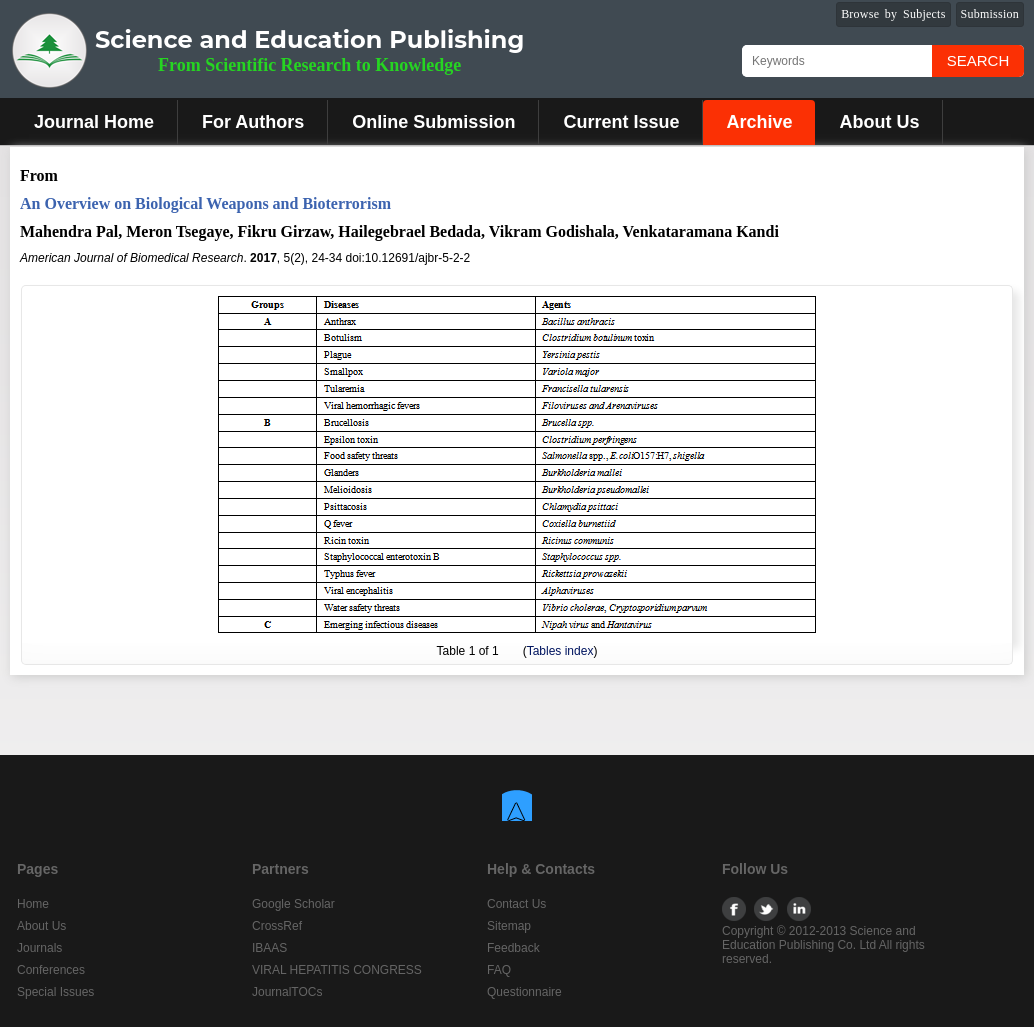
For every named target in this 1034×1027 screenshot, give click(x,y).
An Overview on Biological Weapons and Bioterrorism (205, 203)
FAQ (499, 970)
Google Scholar (293, 904)
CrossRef (277, 926)
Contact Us (516, 904)
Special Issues (55, 992)
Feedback (513, 948)
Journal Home (94, 122)
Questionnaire (524, 992)
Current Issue (621, 122)
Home (33, 904)
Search (978, 60)
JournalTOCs (287, 992)
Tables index (560, 651)
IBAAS (269, 948)
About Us (879, 122)
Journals (39, 948)
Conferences (51, 970)
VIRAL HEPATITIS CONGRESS (337, 970)
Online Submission (433, 122)
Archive (759, 122)
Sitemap (509, 926)
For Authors (253, 122)
